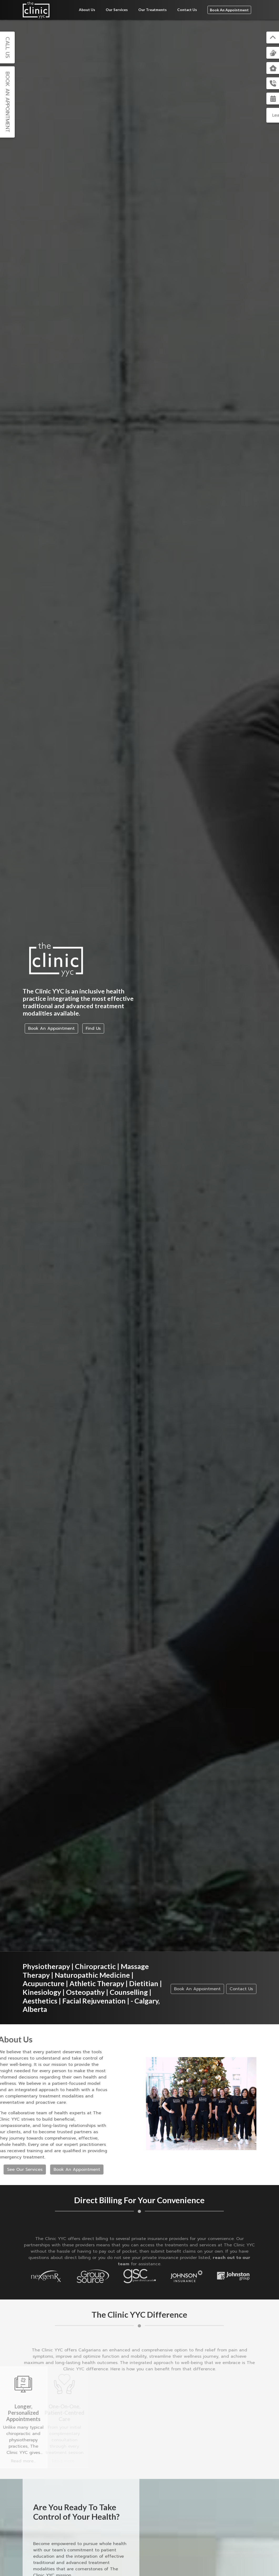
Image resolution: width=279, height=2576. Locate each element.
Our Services (117, 10)
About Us (87, 10)
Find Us (93, 1028)
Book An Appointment (229, 10)
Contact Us (187, 10)
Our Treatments (152, 10)
